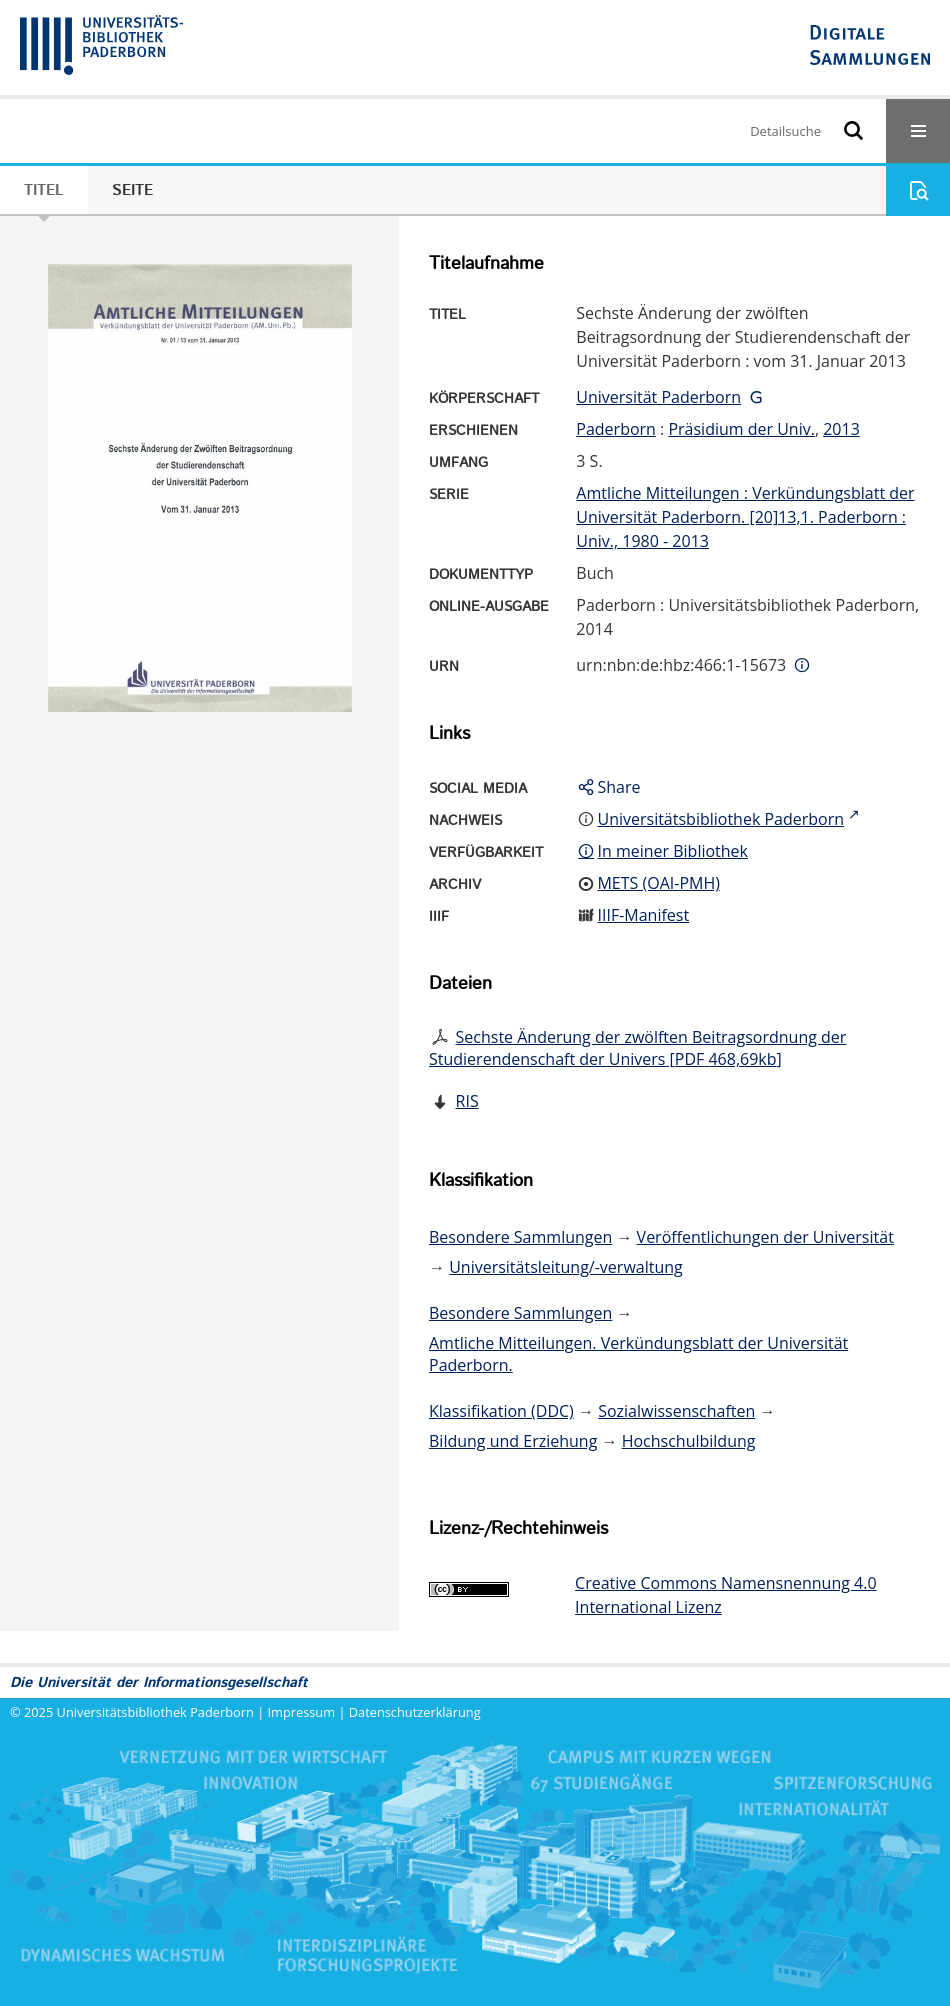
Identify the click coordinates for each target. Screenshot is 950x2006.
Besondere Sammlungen (520, 1237)
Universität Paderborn (658, 397)
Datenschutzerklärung (415, 1712)
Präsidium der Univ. (741, 429)
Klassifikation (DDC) (501, 1411)
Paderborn (616, 429)
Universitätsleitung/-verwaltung (566, 1267)
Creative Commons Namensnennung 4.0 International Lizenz (725, 1595)
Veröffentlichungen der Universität (765, 1237)
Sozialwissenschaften (676, 1411)
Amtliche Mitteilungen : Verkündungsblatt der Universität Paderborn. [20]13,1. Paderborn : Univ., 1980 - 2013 (745, 517)
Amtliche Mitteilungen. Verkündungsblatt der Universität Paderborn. (638, 1354)
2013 (841, 429)
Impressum (302, 1712)
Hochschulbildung (689, 1441)
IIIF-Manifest (643, 915)
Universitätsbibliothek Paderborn (155, 1712)
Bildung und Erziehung (513, 1441)
